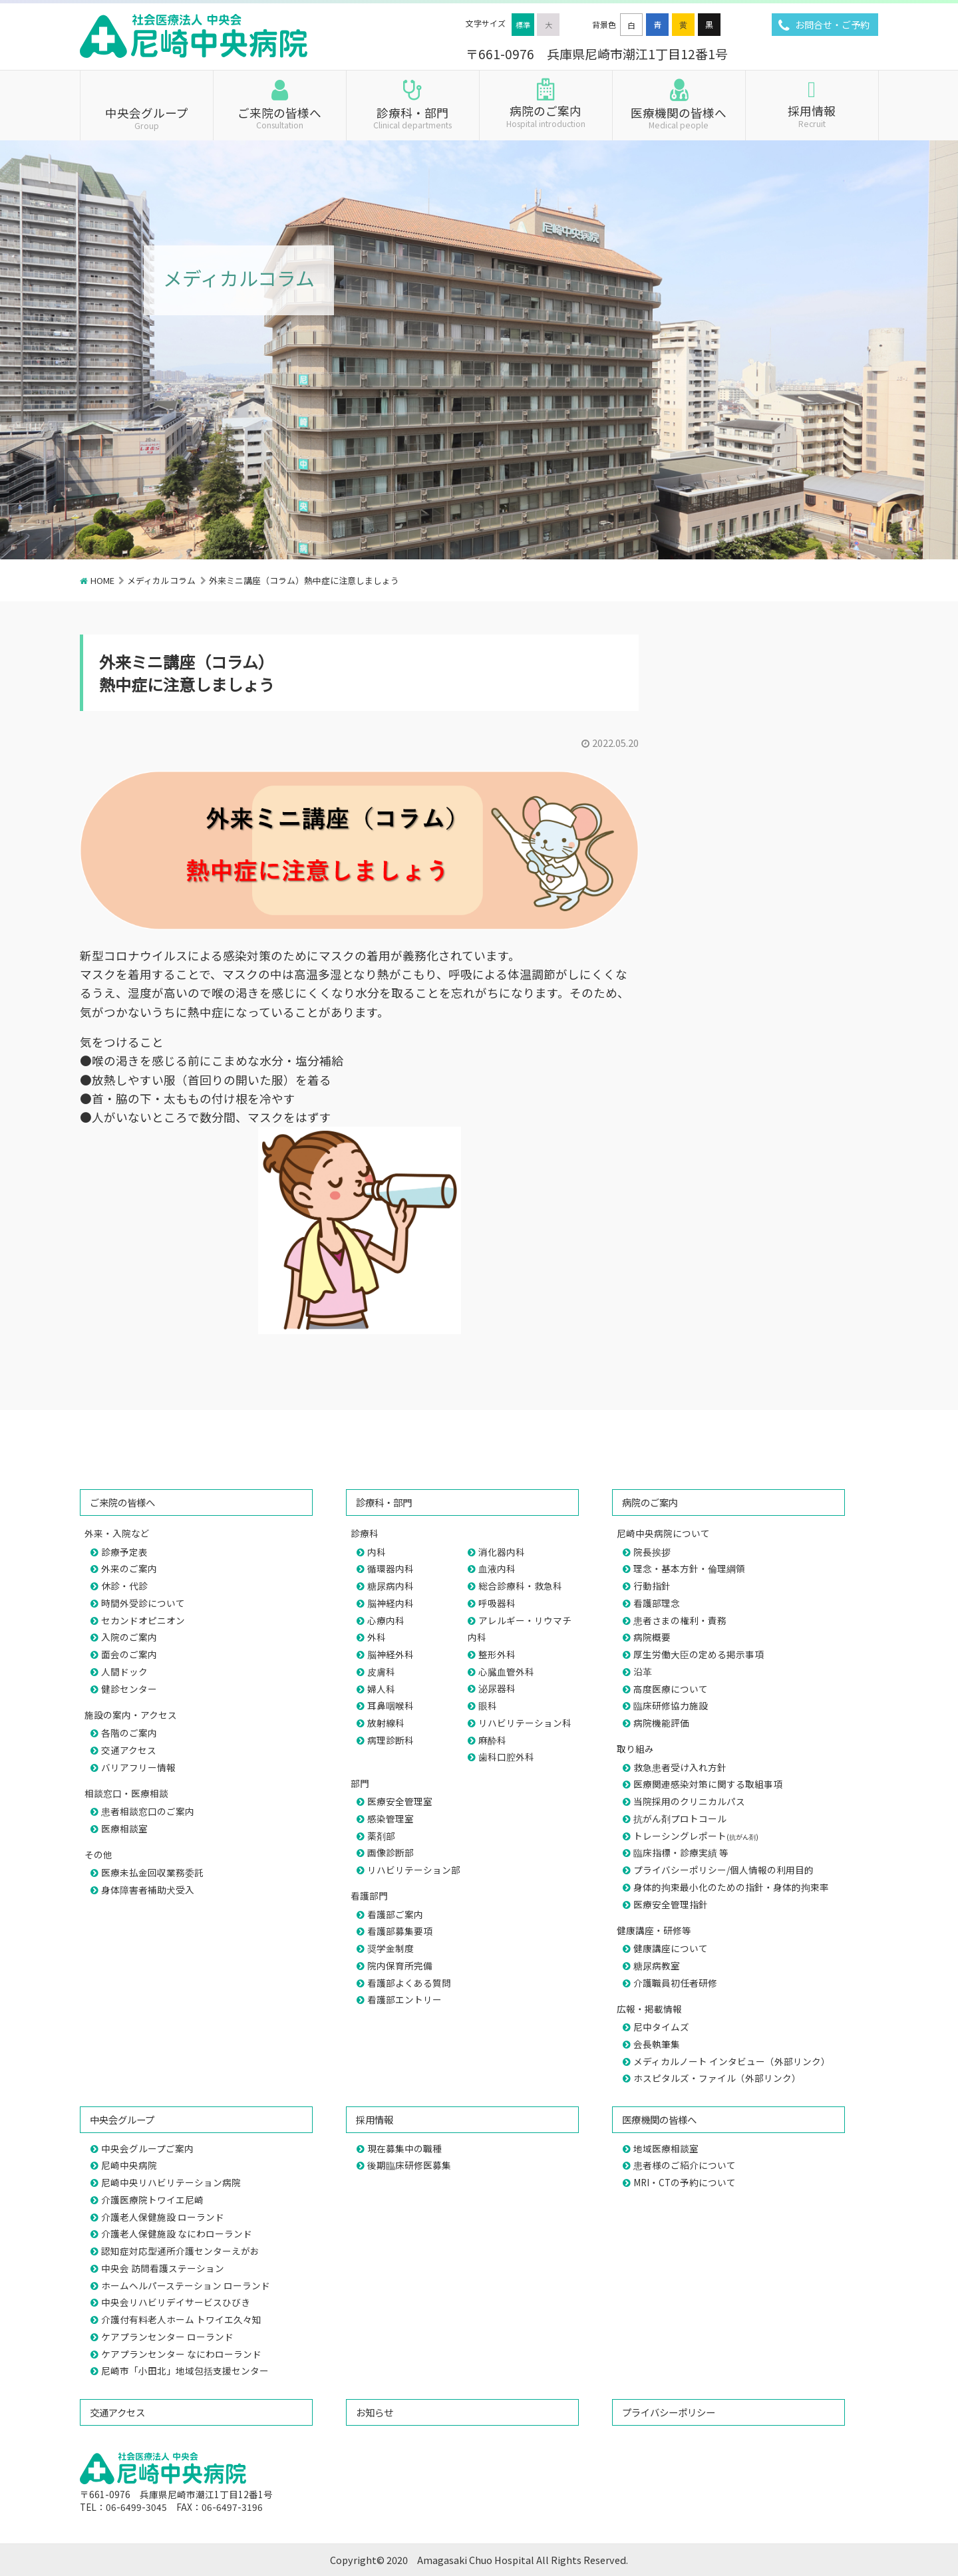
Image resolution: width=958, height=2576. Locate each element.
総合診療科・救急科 (520, 1585)
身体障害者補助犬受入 (147, 1889)
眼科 (487, 1705)
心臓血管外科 (506, 1671)
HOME (102, 580)
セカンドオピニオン (143, 1620)
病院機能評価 (661, 1722)
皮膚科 (381, 1671)
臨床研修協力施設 (670, 1705)
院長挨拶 (652, 1551)
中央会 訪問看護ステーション (162, 2268)
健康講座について (670, 1948)
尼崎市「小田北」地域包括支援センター (185, 2370)
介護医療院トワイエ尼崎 (152, 2199)
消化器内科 (501, 1551)
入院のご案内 (129, 1637)
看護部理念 (656, 1603)
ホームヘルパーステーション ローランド (185, 2285)
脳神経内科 (390, 1603)
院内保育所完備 (399, 1965)
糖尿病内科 (390, 1585)
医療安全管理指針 (670, 1904)
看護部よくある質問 (409, 1982)
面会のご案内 (129, 1654)
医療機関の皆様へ (679, 117)
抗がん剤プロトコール (679, 1818)
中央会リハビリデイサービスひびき (175, 2302)
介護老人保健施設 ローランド (162, 2216)
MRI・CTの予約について (684, 2182)
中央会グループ (146, 117)
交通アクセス (128, 1750)
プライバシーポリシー (668, 2412)
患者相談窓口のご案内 (147, 1811)
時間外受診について (143, 1603)
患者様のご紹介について (684, 2165)
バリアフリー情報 (138, 1767)
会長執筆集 (656, 2044)
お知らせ (374, 2412)
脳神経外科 (390, 1654)
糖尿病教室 (656, 1965)
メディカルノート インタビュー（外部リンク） (731, 2061)
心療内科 (385, 1620)
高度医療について (670, 1688)
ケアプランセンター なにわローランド (181, 2354)
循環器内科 (390, 1568)
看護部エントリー (404, 1999)
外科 (376, 1637)
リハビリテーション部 (413, 1869)
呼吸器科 (497, 1603)
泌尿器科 (497, 1688)
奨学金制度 (390, 1948)
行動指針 (652, 1585)
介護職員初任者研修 (675, 1982)
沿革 (642, 1671)
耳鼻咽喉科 (390, 1705)
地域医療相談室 (666, 2148)
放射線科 (385, 1722)
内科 (376, 1551)
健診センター (129, 1688)
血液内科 (497, 1568)
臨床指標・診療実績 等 (680, 1852)
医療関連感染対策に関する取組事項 (707, 1783)
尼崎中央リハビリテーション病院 (171, 2182)
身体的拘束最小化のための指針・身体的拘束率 (731, 1887)
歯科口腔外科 (506, 1756)
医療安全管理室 (399, 1801)
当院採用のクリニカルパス (689, 1801)
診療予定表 (124, 1551)
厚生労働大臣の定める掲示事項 (698, 1654)
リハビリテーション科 (524, 1722)
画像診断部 (390, 1852)
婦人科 (381, 1688)
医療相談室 (124, 1828)
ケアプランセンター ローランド (167, 2336)
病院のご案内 (546, 115)
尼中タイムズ (661, 2026)
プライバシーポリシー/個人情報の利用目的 (723, 1869)
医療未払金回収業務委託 (152, 1872)
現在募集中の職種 (404, 2148)
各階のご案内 (129, 1732)
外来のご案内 (129, 1568)
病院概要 (652, 1637)
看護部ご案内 (395, 1914)
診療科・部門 (413, 117)
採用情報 (812, 115)
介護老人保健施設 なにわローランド (176, 2233)
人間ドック (124, 1671)
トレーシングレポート (695, 1835)
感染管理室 (390, 1818)
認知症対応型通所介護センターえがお (180, 2250)
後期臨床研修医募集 (409, 2165)
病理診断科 (390, 1740)
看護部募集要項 (399, 1930)
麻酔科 (492, 1740)
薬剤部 (381, 1835)
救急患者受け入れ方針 (679, 1767)
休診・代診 (124, 1585)
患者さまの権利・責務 (679, 1620)
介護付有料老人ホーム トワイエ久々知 (181, 2319)
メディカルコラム (161, 580)
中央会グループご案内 (147, 2148)
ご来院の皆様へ (280, 117)
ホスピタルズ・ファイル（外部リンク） (717, 2077)
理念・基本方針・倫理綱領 (689, 1568)
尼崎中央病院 (129, 2165)
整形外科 (497, 1654)
